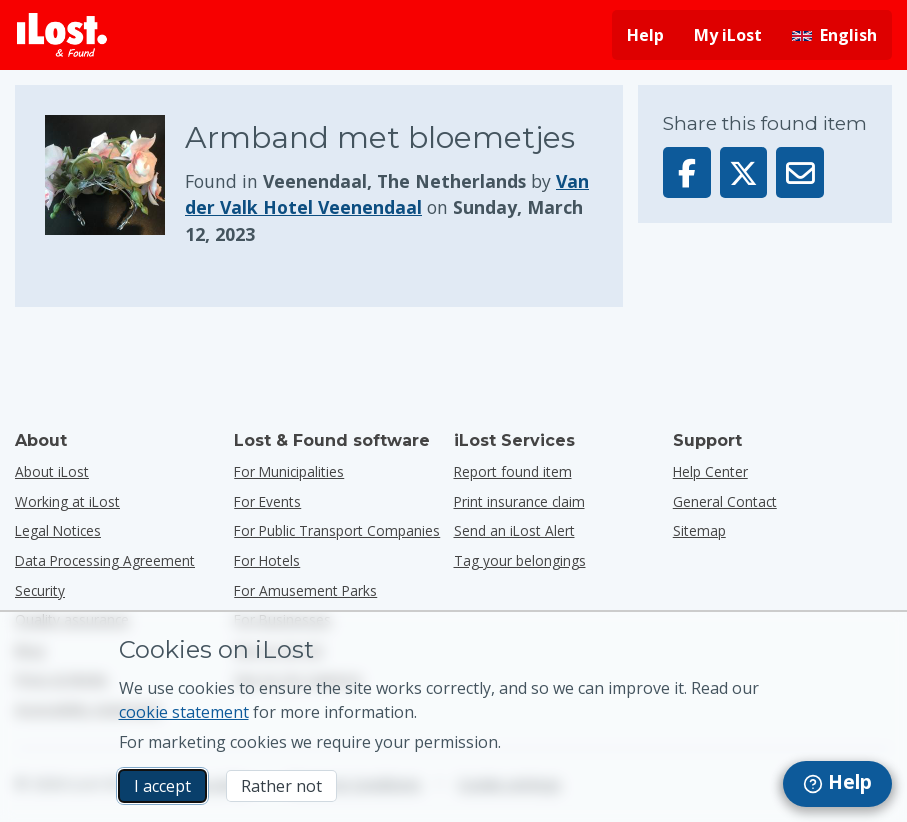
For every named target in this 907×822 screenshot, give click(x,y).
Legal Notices (58, 530)
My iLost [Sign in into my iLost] (728, 35)
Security (40, 590)
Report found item (513, 471)
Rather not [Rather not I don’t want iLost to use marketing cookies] (281, 786)
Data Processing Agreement (105, 560)
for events (267, 501)
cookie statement (184, 712)
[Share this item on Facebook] (687, 172)
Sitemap (699, 530)
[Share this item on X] (744, 172)
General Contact (725, 501)
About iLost (52, 471)
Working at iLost (67, 501)
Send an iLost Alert (514, 530)
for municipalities (289, 471)
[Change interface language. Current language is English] (834, 35)
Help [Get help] (645, 35)
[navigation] (837, 784)
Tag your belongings (520, 560)
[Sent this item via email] (800, 172)
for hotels (267, 560)
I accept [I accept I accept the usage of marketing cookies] (162, 786)
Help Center (710, 471)
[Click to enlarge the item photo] (115, 181)
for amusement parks (305, 590)
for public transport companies (337, 530)
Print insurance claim (519, 501)
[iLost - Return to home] (62, 35)
